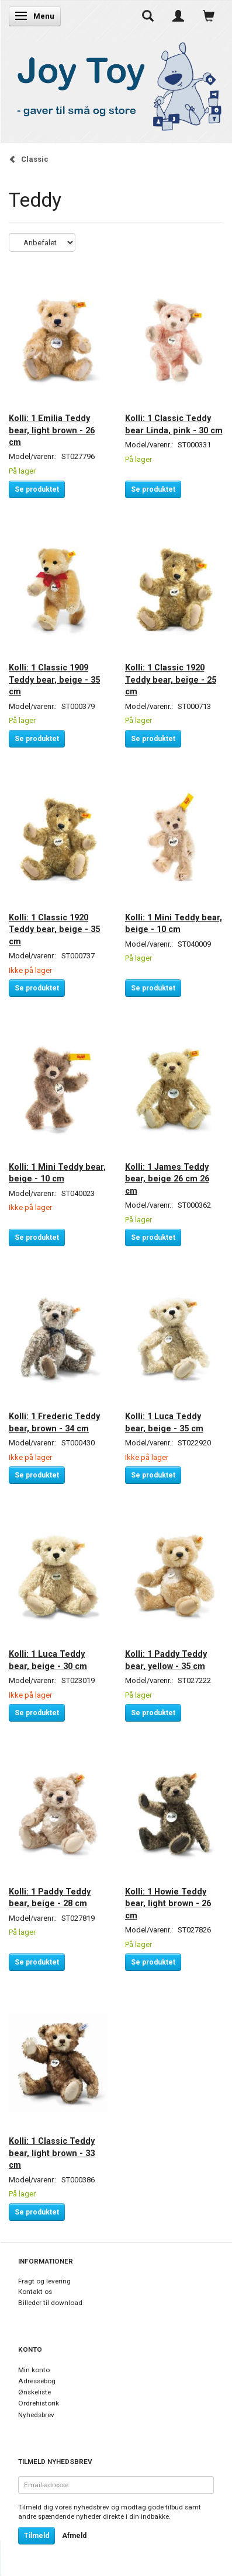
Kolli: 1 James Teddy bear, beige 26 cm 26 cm (167, 1178)
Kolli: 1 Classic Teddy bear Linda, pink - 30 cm (174, 423)
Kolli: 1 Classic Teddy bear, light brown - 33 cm (52, 2153)
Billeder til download (50, 2303)
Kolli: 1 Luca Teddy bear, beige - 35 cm (164, 1422)
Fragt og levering (44, 2281)
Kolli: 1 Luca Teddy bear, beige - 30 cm (48, 1659)
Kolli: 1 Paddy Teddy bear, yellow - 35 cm (166, 1659)
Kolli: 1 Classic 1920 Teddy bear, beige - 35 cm (54, 929)
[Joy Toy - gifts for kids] (116, 83)
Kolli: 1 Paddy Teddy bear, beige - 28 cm (50, 1897)
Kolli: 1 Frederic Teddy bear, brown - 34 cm (54, 1422)
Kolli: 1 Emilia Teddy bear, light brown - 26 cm (52, 430)
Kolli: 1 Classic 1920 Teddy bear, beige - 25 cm (170, 679)
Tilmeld (36, 2536)
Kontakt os (35, 2292)
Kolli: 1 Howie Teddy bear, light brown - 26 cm (168, 1903)
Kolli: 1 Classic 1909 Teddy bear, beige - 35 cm (54, 679)
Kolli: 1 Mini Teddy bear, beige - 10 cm (173, 923)
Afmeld (74, 2536)
